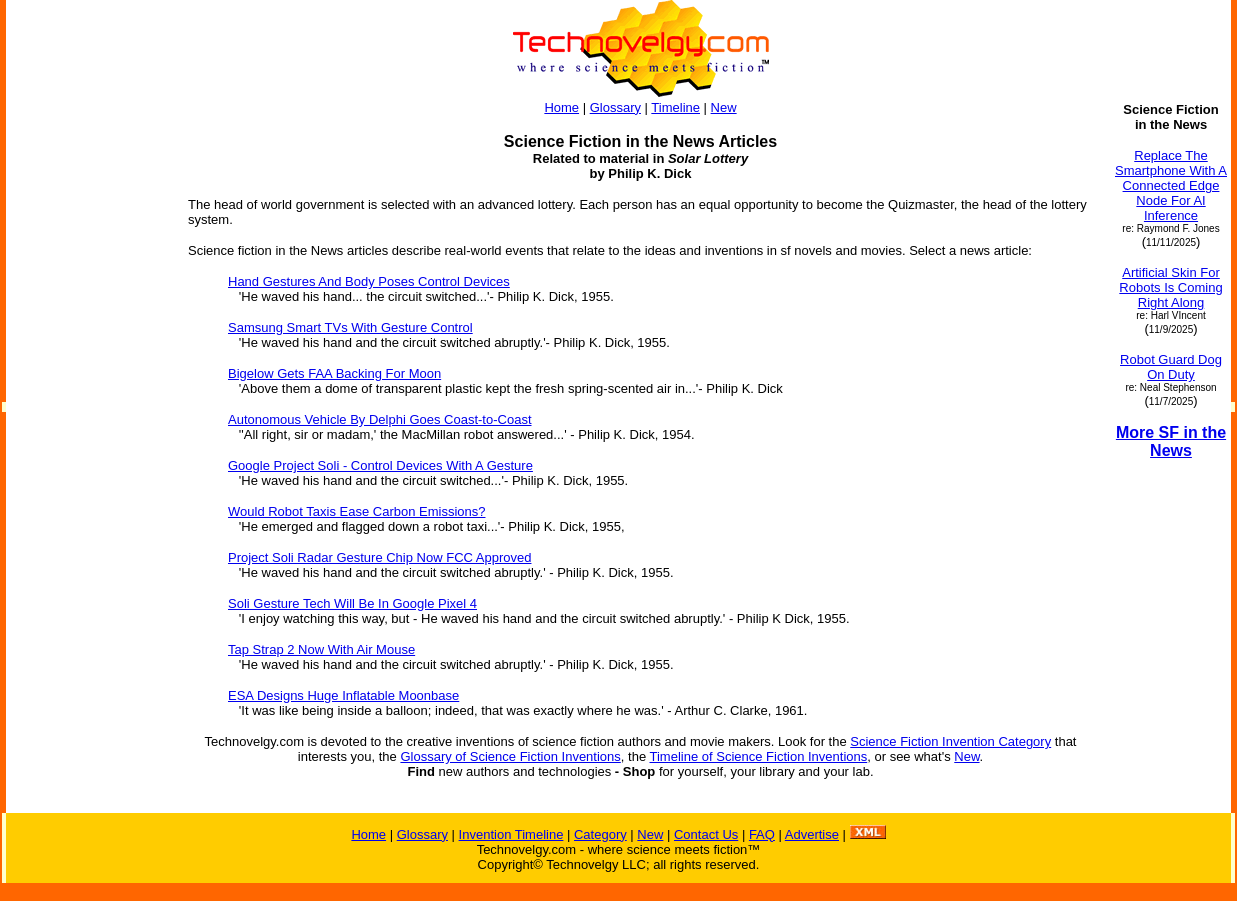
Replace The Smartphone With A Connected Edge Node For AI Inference (1171, 185)
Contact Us (706, 834)
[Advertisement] (88, 402)
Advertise (812, 834)
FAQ (762, 834)
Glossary (615, 107)
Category (600, 834)
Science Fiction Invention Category (950, 741)
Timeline (675, 107)
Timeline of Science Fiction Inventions (759, 756)
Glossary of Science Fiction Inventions (510, 756)
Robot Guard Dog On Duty (1171, 367)
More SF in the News (1171, 441)
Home (561, 107)
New (724, 107)
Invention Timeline (511, 834)
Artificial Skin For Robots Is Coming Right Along (1170, 287)
